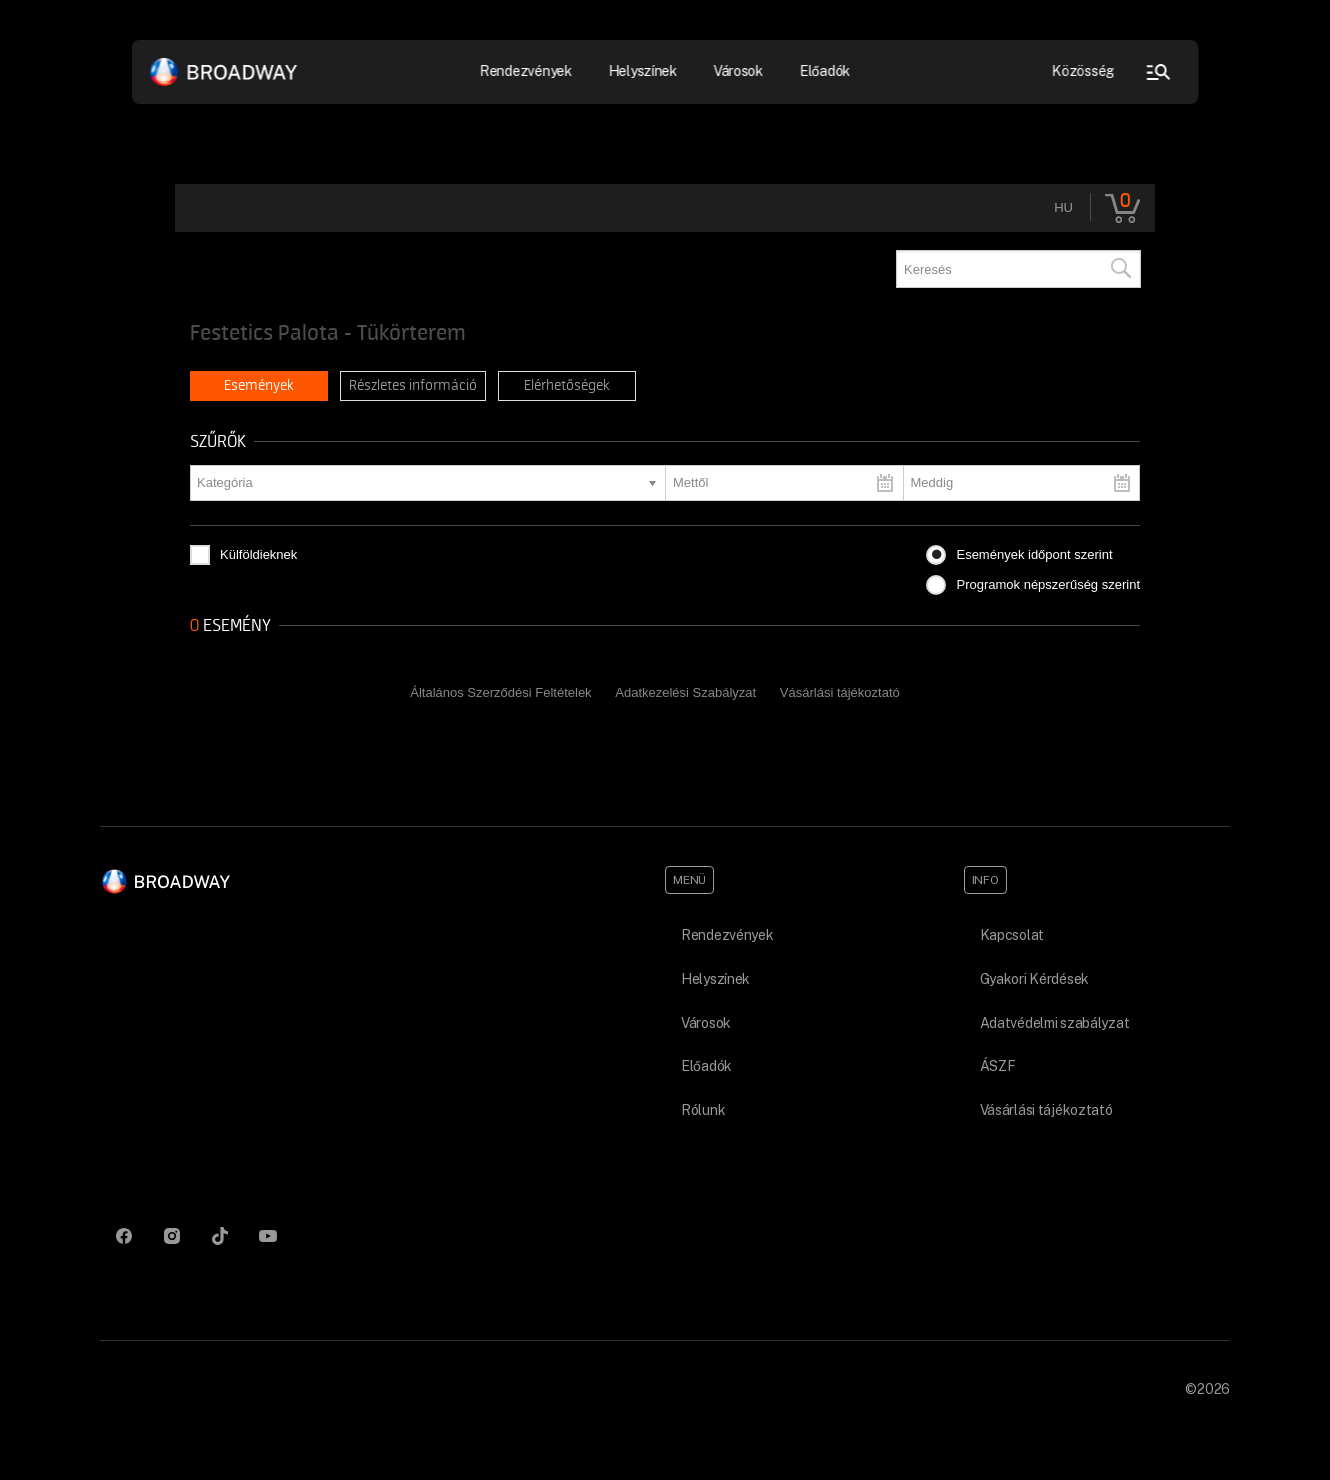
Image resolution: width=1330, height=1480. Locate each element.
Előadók (824, 71)
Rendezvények (526, 71)
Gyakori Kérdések (1035, 979)
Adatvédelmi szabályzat (1055, 1023)
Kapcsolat (1012, 935)
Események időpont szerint (1034, 554)
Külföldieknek (258, 554)
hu (1063, 207)
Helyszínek (642, 71)
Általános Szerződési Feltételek (500, 692)
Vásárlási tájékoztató (840, 692)
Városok (738, 71)
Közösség (1083, 71)
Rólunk (703, 1110)
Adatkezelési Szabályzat (685, 692)
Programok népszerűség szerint (1048, 584)
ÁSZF (998, 1066)
